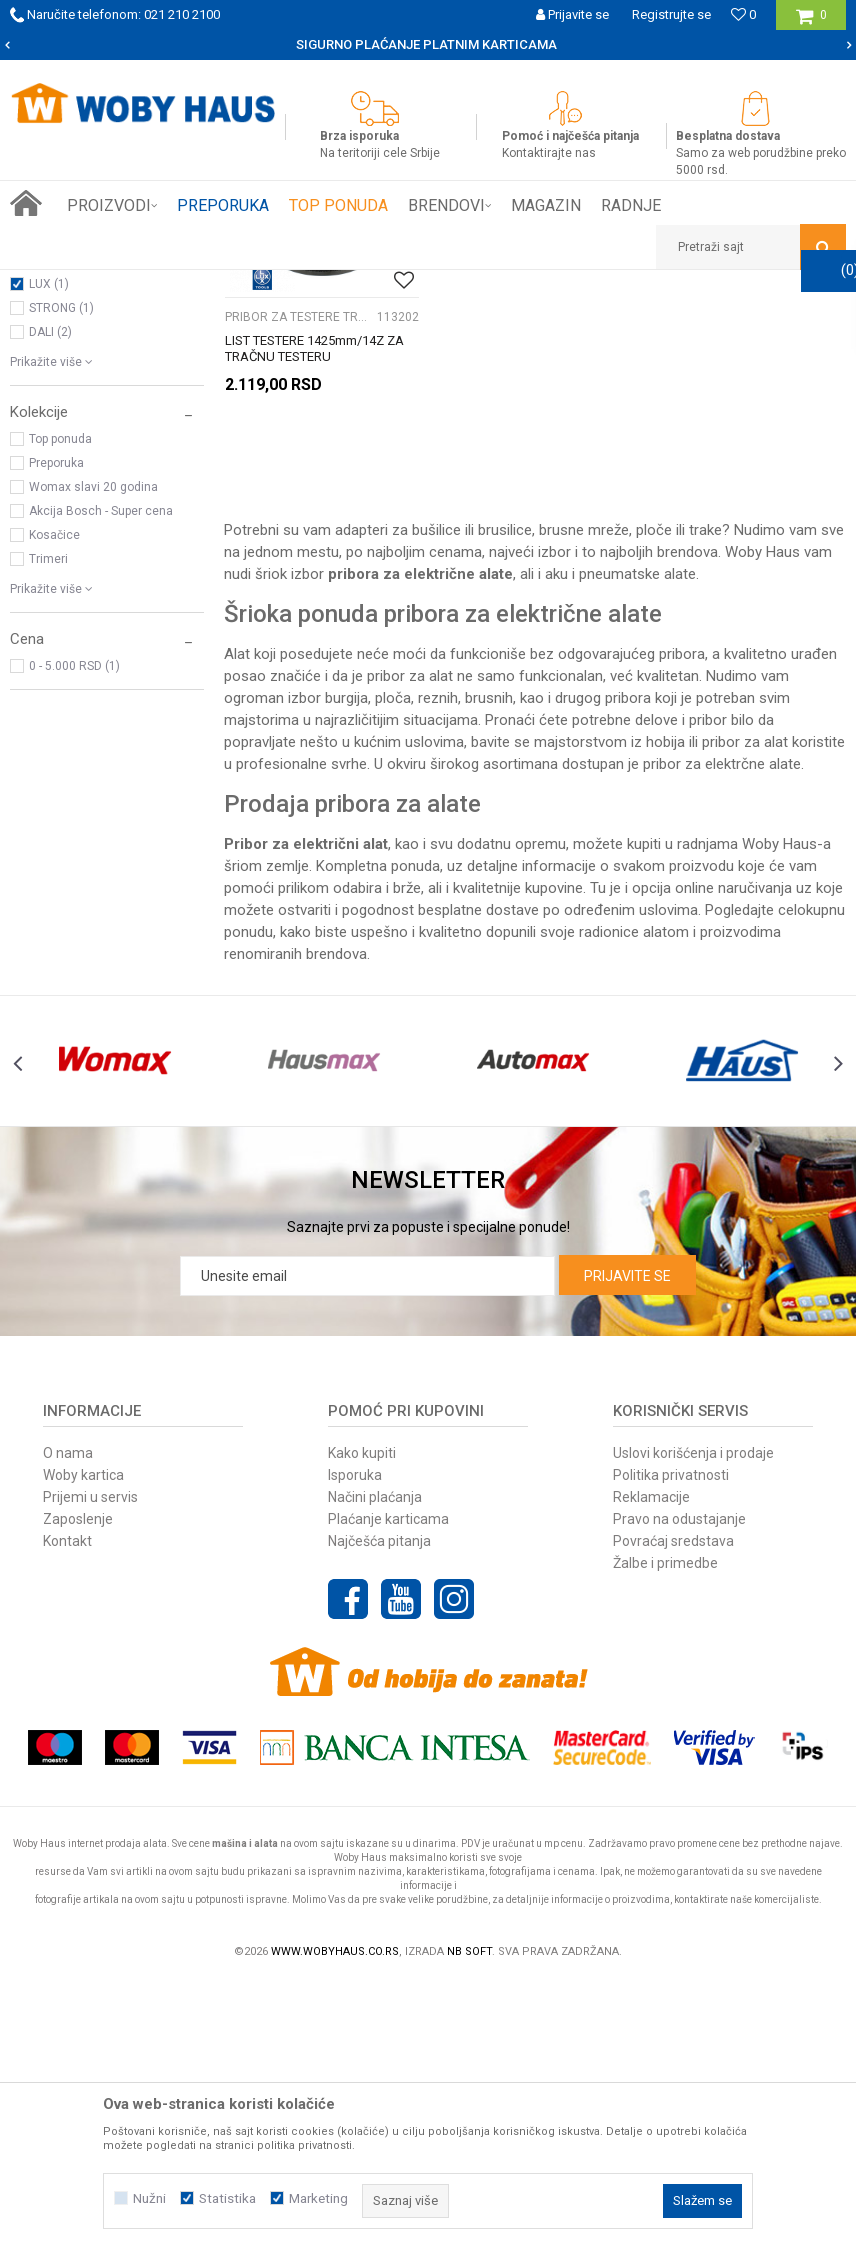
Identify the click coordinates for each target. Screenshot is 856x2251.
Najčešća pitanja (379, 1809)
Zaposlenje (78, 1787)
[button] (751, 247)
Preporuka (56, 733)
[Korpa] (811, 22)
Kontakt (67, 1809)
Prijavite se (627, 1544)
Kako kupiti (362, 1721)
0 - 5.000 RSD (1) (74, 936)
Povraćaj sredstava (673, 1809)
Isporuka (355, 1743)
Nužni (149, 2198)
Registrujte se (671, 14)
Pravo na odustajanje (679, 1787)
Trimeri (48, 829)
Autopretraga (516, 322)
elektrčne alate (753, 1033)
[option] (428, 45)
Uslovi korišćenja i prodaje (693, 1721)
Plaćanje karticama (388, 1787)
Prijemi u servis (90, 1765)
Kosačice (54, 805)
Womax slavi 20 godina (93, 757)
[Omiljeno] (743, 14)
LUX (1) (49, 554)
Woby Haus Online (60, 285)
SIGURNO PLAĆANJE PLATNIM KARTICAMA (426, 44)
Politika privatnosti (671, 1743)
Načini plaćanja (375, 1765)
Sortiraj (601, 322)
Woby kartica (83, 1743)
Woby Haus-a (786, 1113)
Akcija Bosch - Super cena (101, 781)
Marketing (318, 2198)
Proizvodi (151, 285)
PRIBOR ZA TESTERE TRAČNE (101, 370)
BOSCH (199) (65, 506)
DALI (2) (50, 602)
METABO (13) (66, 530)
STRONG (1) (61, 578)
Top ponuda (60, 709)
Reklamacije (651, 1765)
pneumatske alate (637, 843)
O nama (68, 1721)
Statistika (227, 2198)
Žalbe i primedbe (665, 1831)
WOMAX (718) (68, 482)
